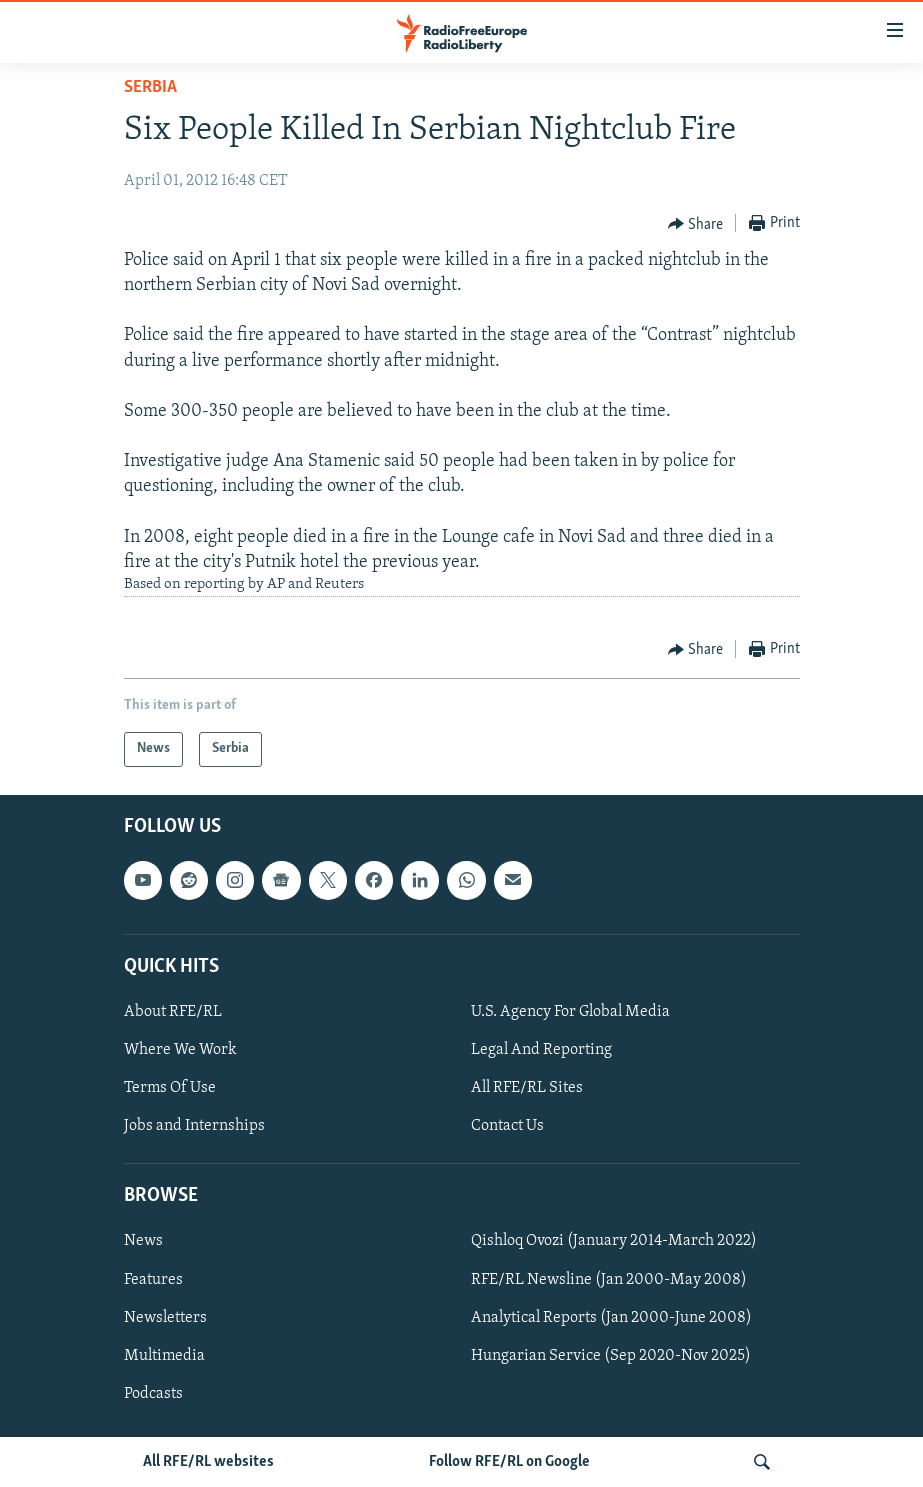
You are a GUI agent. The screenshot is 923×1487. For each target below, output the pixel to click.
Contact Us (507, 1126)
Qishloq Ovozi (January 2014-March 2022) (614, 1241)
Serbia (150, 87)
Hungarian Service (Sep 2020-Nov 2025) (611, 1355)
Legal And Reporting (541, 1050)
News (143, 1241)
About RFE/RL (173, 1012)
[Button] (696, 224)
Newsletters (165, 1317)
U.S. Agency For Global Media (570, 1012)
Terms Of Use (170, 1088)
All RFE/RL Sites (527, 1088)
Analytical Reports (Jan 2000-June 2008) (611, 1317)
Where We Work (180, 1050)
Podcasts (153, 1393)
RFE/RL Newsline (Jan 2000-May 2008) (609, 1279)
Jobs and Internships (194, 1126)
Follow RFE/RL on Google (509, 1462)
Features (153, 1279)
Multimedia (164, 1355)
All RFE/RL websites (208, 1462)
